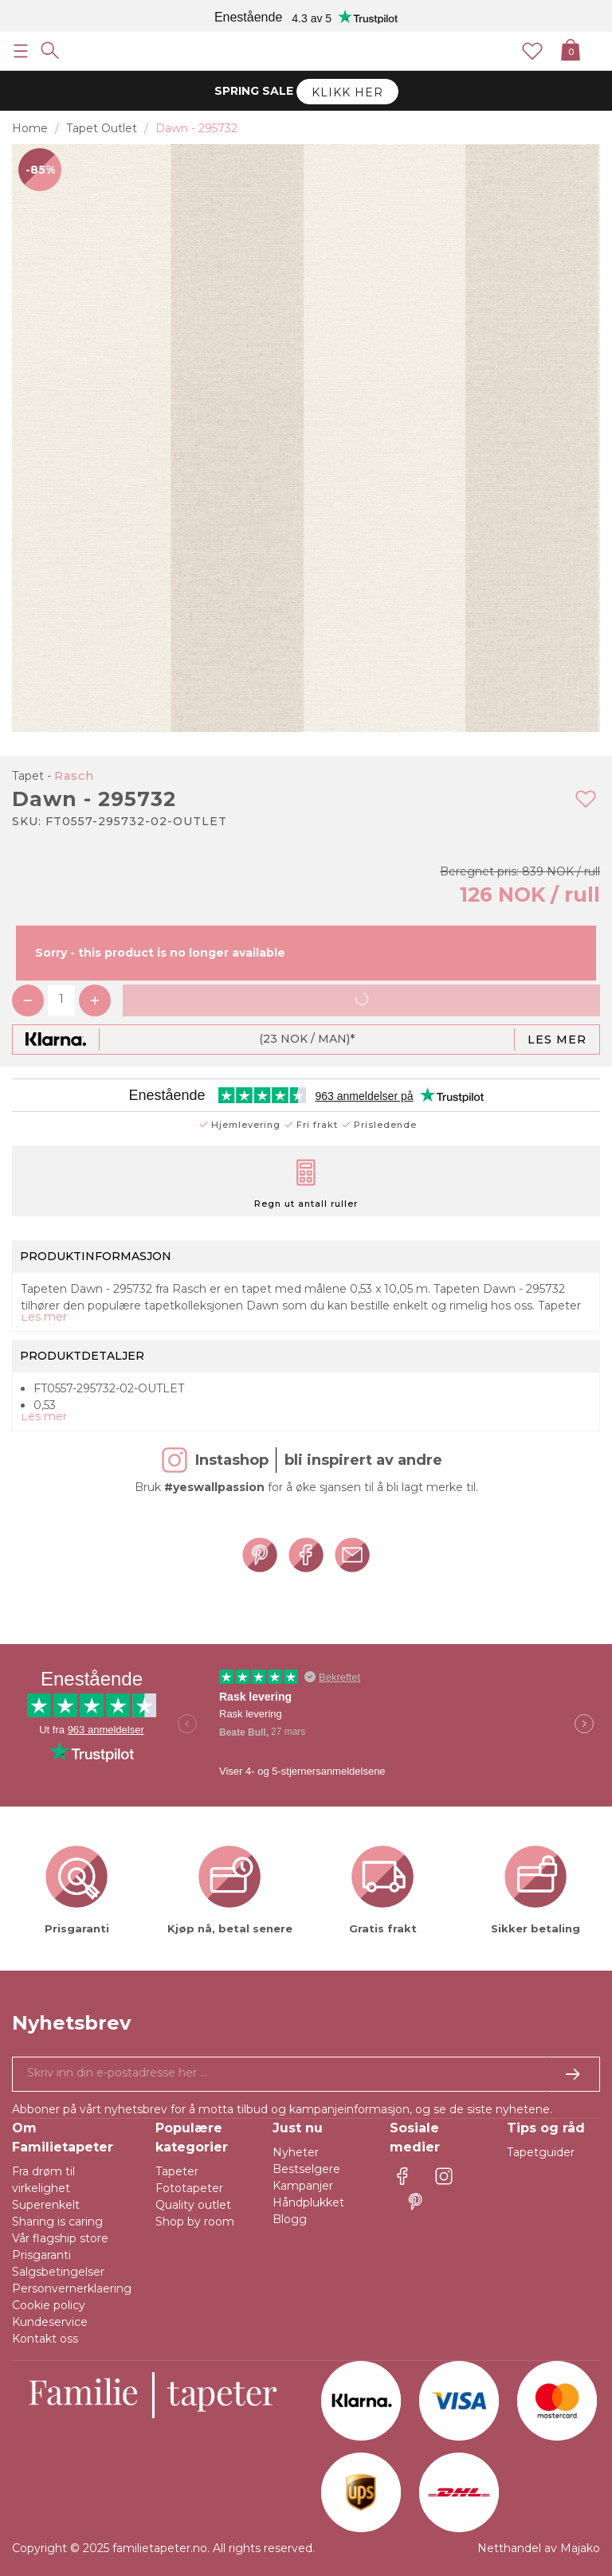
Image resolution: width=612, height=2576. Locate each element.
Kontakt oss (45, 2338)
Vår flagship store (60, 2238)
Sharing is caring (57, 2221)
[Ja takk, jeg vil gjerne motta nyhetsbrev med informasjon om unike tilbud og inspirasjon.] (306, 2074)
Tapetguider (541, 2152)
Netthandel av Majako (538, 2548)
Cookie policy (48, 2305)
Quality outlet (193, 2205)
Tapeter (176, 2171)
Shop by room (194, 2221)
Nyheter (296, 2152)
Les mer (557, 1039)
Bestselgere (306, 2169)
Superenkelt (46, 2205)
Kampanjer (303, 2186)
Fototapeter (189, 2188)
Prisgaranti (41, 2255)
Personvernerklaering (71, 2288)
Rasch (74, 776)
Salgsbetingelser (58, 2272)
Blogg (290, 2219)
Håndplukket (308, 2202)
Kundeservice (50, 2322)
